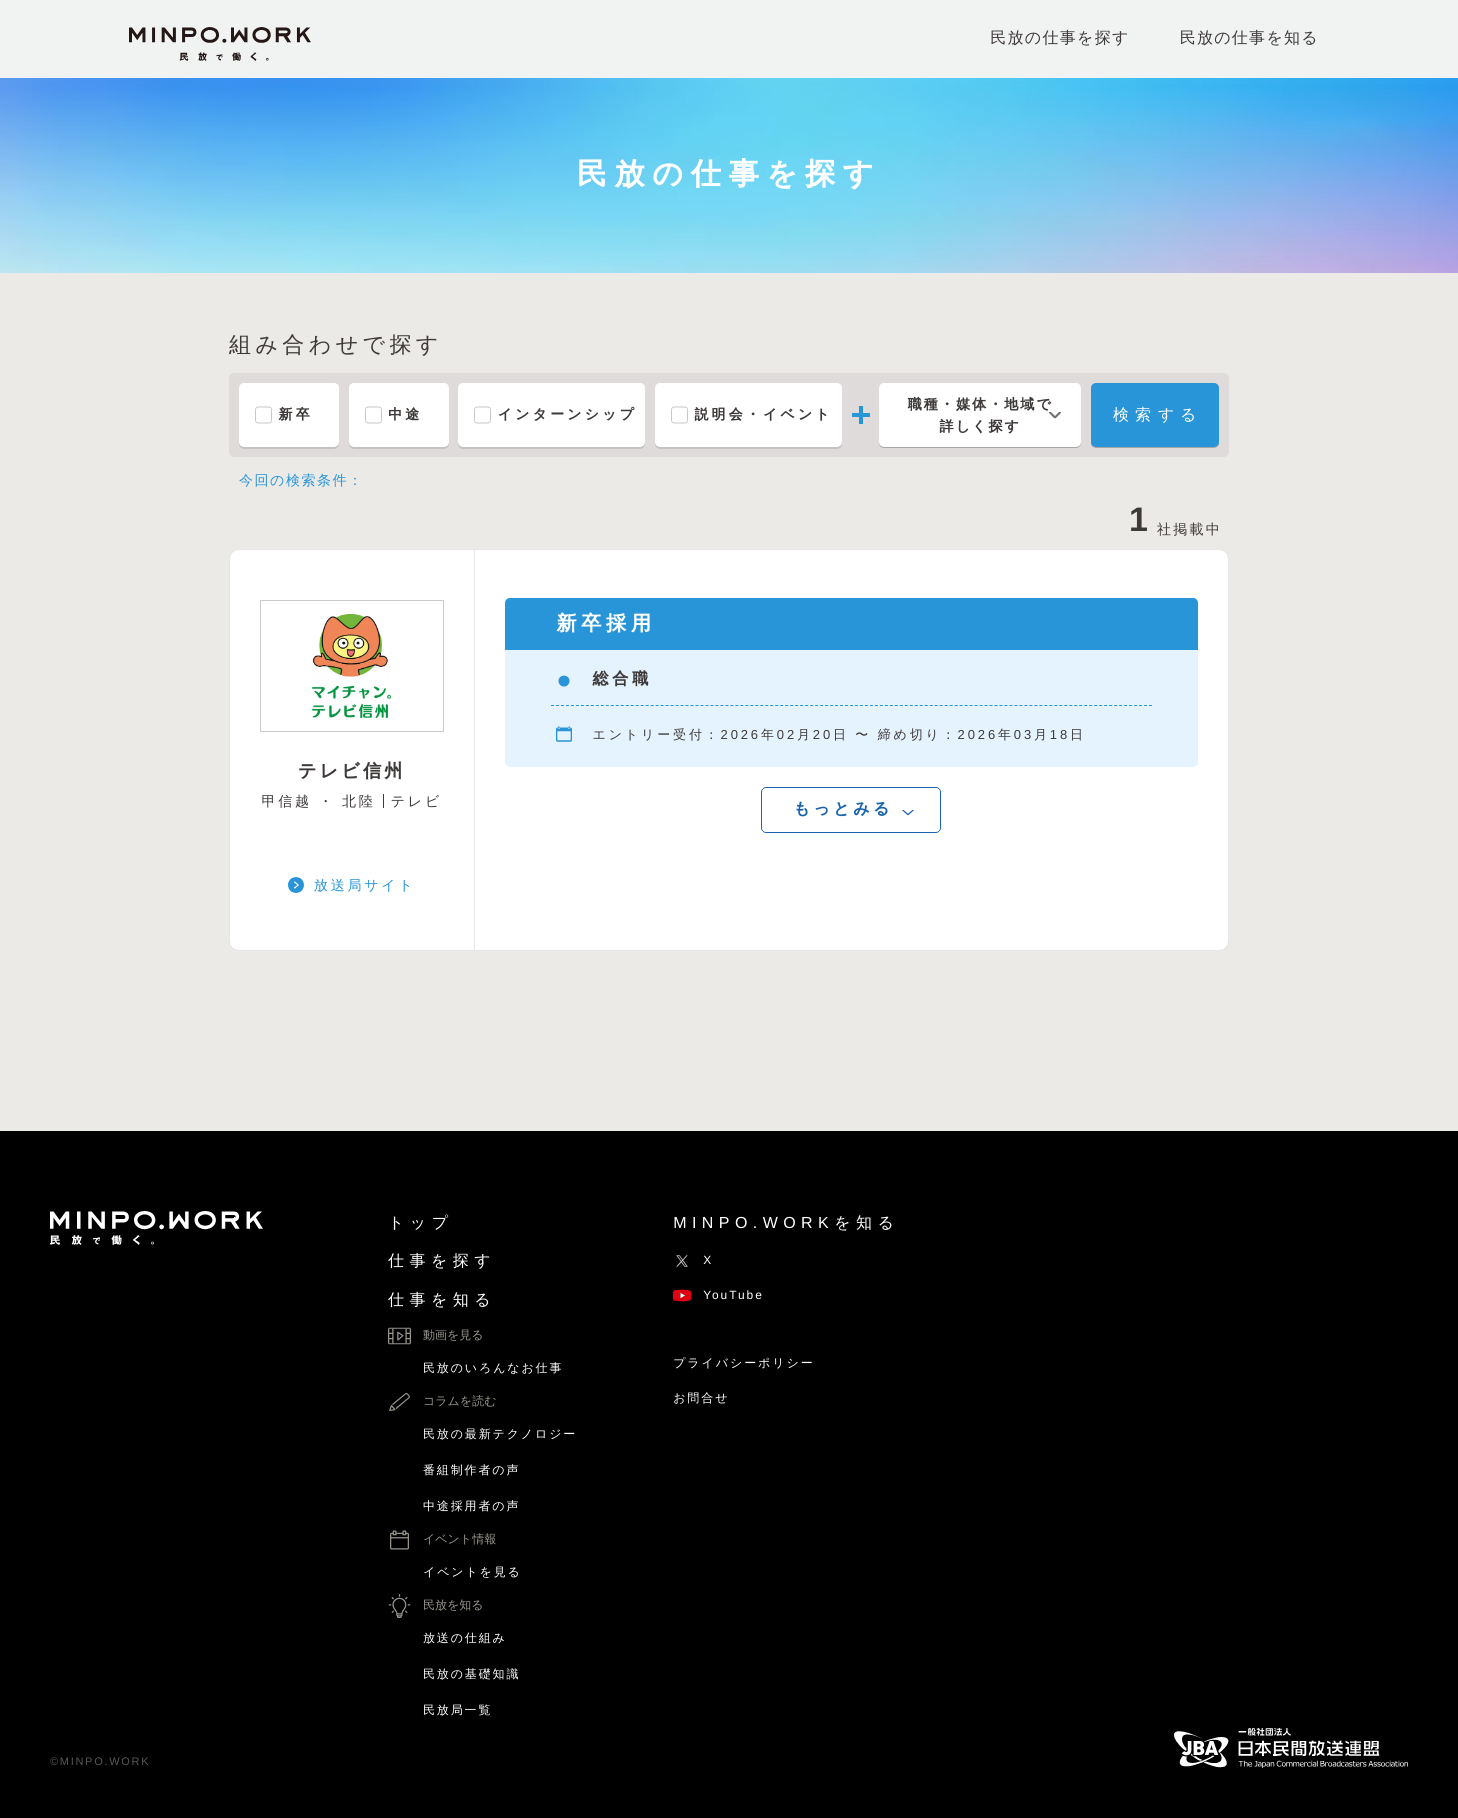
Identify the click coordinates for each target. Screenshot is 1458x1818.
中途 (406, 415)
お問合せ (701, 1398)
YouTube (718, 1295)
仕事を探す (442, 1261)
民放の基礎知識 (471, 1674)
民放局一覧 (457, 1710)
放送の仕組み (465, 1638)
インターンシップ (568, 415)
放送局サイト (365, 885)
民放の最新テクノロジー (500, 1434)
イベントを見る (472, 1572)
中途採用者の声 (471, 1506)
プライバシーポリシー (743, 1363)
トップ (420, 1223)
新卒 (296, 415)
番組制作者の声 (471, 1470)
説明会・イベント (765, 415)
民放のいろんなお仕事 (493, 1368)
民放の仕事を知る (1249, 38)
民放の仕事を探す (1059, 38)
